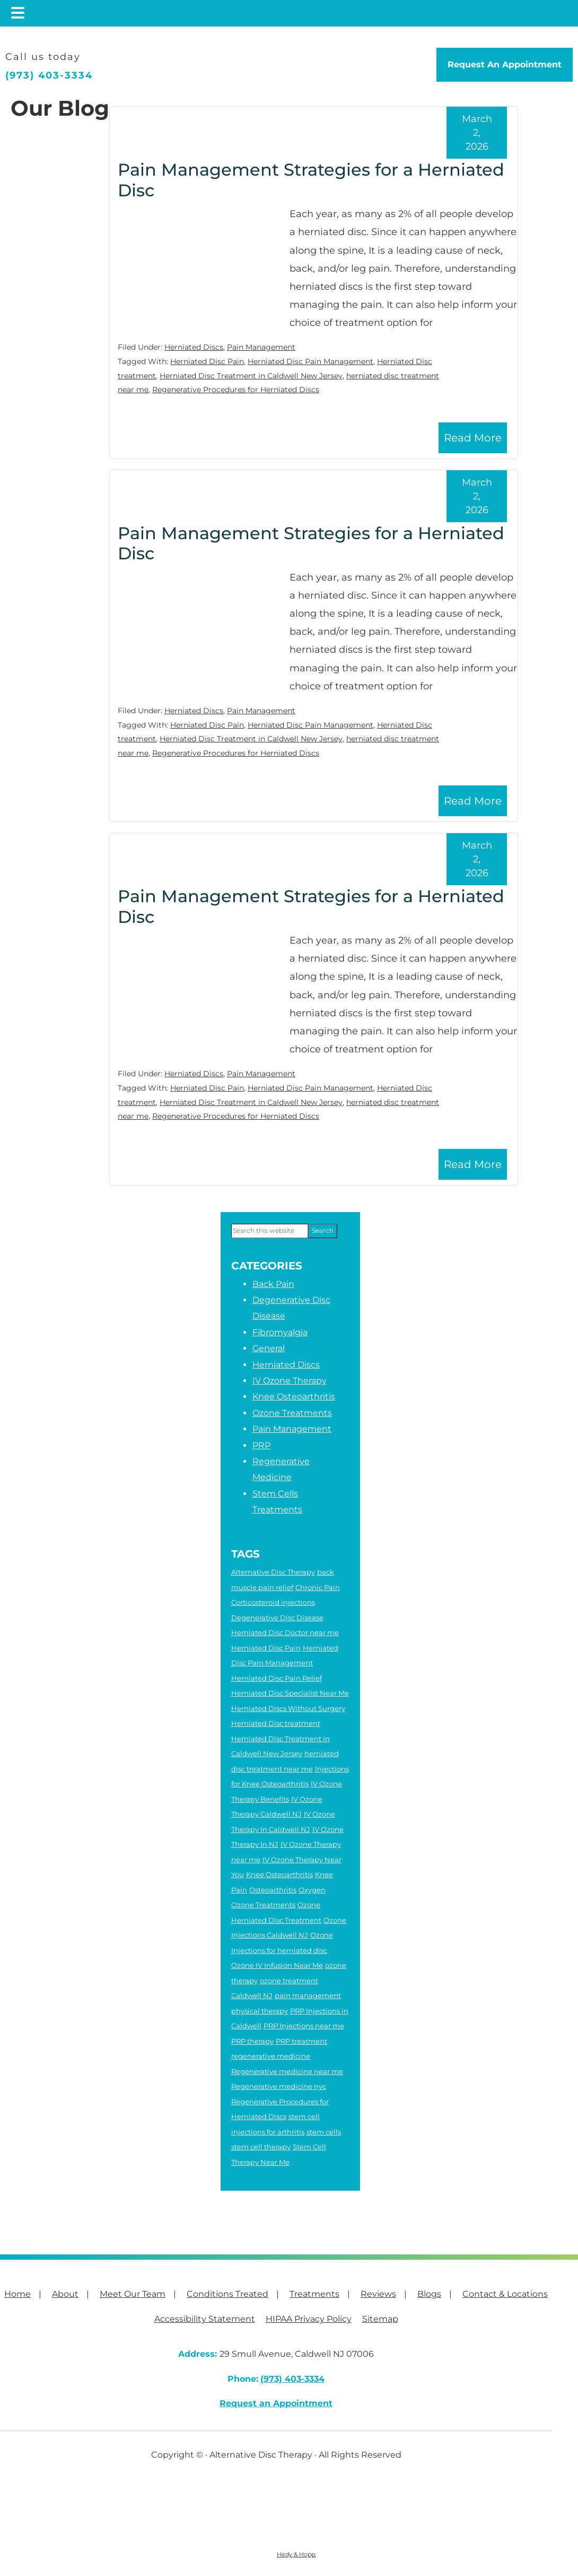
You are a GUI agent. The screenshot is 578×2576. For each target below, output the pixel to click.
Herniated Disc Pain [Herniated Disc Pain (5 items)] (266, 1648)
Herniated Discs (193, 347)
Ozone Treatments (292, 1413)
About (65, 2294)
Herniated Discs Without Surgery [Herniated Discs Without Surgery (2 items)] (288, 1708)
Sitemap (380, 2319)
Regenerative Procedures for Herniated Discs (235, 389)
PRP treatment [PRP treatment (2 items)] (301, 2041)
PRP (261, 1445)
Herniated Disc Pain (207, 361)
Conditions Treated (227, 2294)
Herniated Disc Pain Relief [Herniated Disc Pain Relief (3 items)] (276, 1678)
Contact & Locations (505, 2294)
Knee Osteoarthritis (293, 1396)
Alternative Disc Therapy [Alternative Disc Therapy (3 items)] (273, 1572)
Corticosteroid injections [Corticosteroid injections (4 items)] (273, 1602)
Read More (473, 437)
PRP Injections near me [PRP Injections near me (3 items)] (304, 2025)
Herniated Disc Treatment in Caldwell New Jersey (251, 376)
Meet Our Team (132, 2294)
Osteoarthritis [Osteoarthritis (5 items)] (272, 1890)
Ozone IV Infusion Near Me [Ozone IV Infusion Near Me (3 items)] (277, 1965)
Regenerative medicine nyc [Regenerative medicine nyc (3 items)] (278, 2086)
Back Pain (273, 1284)
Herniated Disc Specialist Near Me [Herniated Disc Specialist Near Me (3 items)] (290, 1693)
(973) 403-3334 (49, 75)
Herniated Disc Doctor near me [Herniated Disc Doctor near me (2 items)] (285, 1632)
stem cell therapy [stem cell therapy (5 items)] (261, 2146)
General (268, 1348)
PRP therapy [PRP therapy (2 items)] (252, 2041)
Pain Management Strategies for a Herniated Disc (311, 179)
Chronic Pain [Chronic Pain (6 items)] (317, 1587)
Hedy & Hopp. (296, 2554)
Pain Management (261, 347)
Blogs (429, 2294)
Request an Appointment (276, 2403)
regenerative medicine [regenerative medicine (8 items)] (270, 2056)
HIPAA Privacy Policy (309, 2319)
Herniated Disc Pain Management (310, 361)
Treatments (314, 2294)
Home (17, 2294)
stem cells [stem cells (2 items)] (323, 2132)
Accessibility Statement (204, 2319)
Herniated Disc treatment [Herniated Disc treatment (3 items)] (275, 1723)
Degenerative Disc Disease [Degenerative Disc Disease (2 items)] (277, 1617)
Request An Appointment (505, 64)
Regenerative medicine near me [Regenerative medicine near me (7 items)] (287, 2071)
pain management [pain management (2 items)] (308, 1995)
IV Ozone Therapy (289, 1381)
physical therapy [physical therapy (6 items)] (259, 2011)
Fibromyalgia (280, 1332)
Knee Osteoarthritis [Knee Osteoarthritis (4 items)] (279, 1874)
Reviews (378, 2294)
